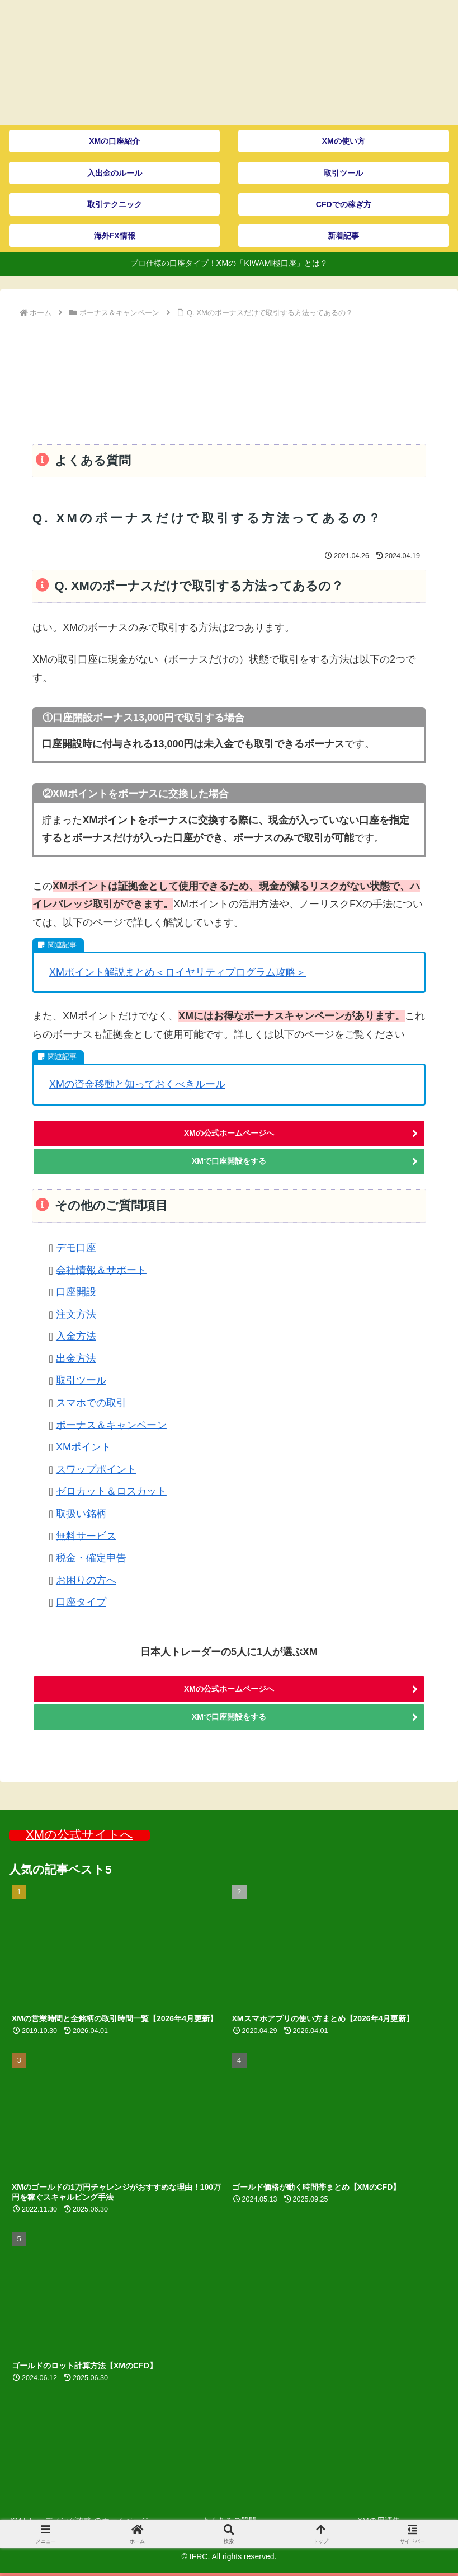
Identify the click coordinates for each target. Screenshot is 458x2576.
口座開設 (76, 1292)
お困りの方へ (86, 1580)
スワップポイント (96, 1469)
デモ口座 (76, 1247)
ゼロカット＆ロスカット (111, 1491)
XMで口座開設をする (229, 1160)
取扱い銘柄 (81, 1513)
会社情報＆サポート (101, 1269)
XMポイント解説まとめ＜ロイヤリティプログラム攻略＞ (177, 972)
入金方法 (76, 1336)
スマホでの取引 (91, 1402)
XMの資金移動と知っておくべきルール (137, 1084)
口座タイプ (81, 1602)
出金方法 (76, 1358)
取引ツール (81, 1380)
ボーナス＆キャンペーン (111, 1424)
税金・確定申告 (91, 1557)
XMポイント (83, 1447)
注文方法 (76, 1313)
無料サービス (86, 1535)
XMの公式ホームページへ (229, 1132)
